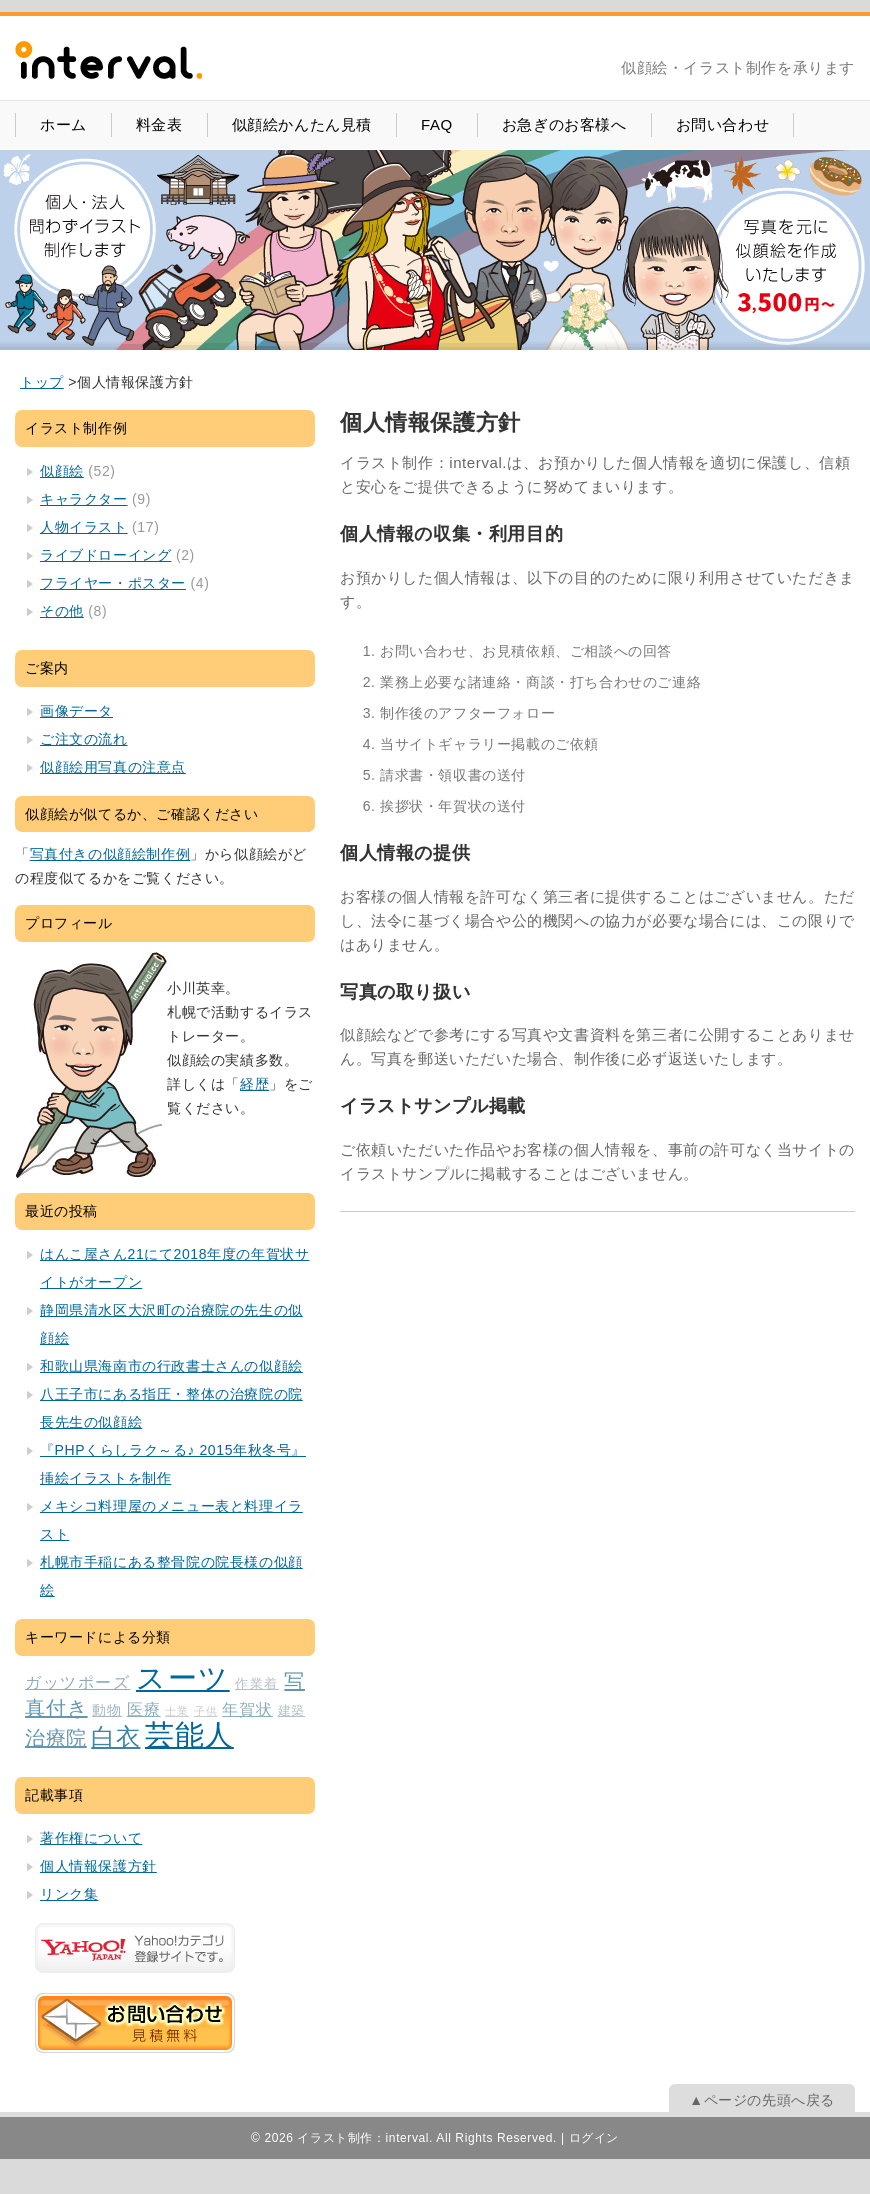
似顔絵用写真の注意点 (113, 767)
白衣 (115, 1737)
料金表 (159, 124)
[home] (42, 382)
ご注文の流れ (84, 739)
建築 (291, 1711)
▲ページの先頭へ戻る (762, 2100)
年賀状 (247, 1709)
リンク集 (69, 1894)
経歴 (254, 1084)
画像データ (76, 711)
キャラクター (84, 499)
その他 (62, 611)
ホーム (63, 124)
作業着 (257, 1684)
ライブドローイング (105, 555)
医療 (144, 1709)
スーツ (183, 1677)
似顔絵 (62, 471)
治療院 (56, 1738)
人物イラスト (84, 527)
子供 (206, 1711)
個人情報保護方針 (98, 1866)
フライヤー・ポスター (113, 583)
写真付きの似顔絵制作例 (110, 854)
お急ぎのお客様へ (564, 124)
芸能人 (189, 1734)
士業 (177, 1711)
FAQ (437, 124)
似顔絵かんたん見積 (302, 124)
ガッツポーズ (77, 1682)
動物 (107, 1710)
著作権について (91, 1838)
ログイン (594, 2138)
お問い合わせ (723, 124)
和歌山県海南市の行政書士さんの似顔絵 (171, 1366)
